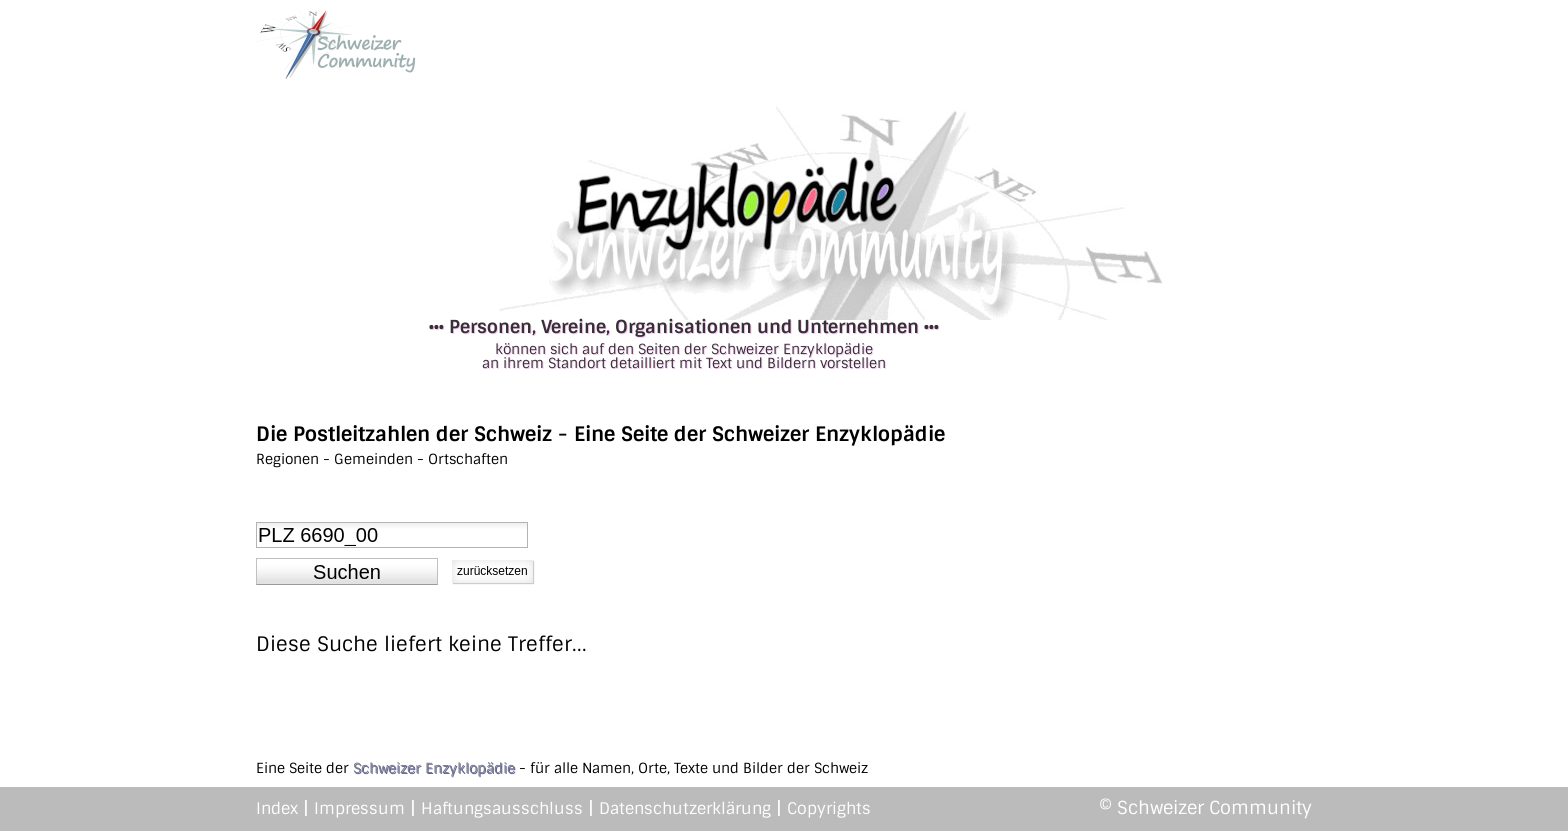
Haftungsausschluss (502, 808)
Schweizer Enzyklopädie (434, 768)
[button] (347, 572)
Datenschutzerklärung (685, 808)
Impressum (359, 808)
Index (277, 808)
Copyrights (829, 808)
